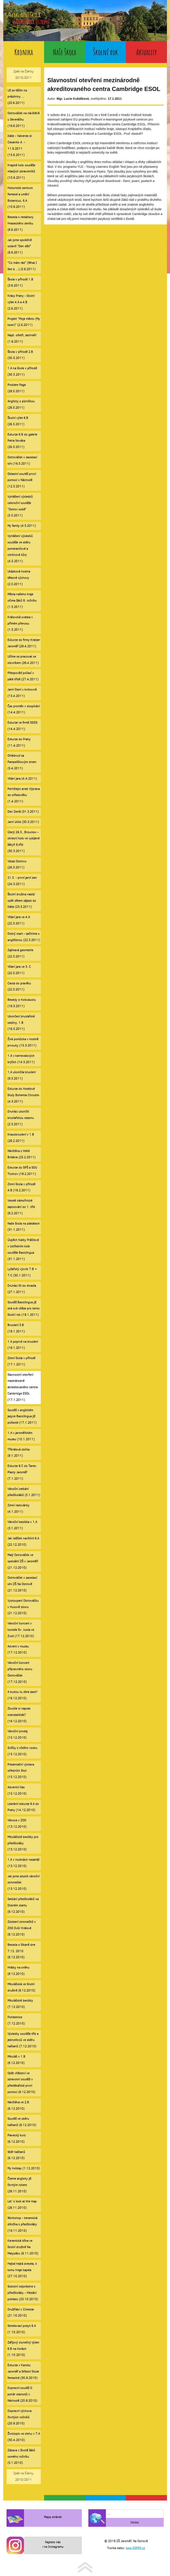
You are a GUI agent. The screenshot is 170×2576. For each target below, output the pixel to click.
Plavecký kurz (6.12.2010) (16, 2138)
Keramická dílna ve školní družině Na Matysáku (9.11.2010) (22, 2247)
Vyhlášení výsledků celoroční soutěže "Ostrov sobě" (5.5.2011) (20, 506)
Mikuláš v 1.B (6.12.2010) (16, 2059)
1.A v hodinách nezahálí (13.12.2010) (23, 1863)
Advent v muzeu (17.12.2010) (18, 1649)
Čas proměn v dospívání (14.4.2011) (23, 709)
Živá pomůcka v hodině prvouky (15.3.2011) (22, 1042)
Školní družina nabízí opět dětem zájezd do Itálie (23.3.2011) (21, 900)
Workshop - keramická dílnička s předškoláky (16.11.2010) (22, 2224)
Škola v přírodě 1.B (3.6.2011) (20, 282)
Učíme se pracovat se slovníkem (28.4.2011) (23, 659)
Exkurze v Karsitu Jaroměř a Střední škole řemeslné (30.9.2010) (23, 2371)
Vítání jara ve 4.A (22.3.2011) (18, 920)
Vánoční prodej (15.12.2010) (17, 1734)
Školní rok (105, 52)
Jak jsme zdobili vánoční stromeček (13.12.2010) (23, 1882)
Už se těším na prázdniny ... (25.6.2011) (17, 96)
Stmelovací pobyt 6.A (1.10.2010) (21, 2329)
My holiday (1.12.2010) (23, 2168)
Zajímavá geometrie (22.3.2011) (20, 953)
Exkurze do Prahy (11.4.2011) (19, 742)
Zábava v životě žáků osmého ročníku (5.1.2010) (21, 2456)
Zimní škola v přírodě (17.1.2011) (21, 1361)
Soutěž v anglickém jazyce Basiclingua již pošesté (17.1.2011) (21, 1416)
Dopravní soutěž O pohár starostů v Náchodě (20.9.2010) (22, 2394)
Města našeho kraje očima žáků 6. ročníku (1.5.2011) (22, 600)
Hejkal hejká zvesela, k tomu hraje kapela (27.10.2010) (22, 2270)
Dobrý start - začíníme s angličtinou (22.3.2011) (23, 937)
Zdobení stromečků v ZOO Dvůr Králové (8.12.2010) (21, 1928)
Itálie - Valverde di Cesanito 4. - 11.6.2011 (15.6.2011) (19, 145)
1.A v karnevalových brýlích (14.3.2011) (20, 1059)
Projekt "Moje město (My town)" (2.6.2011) (23, 322)
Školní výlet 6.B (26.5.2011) (17, 421)
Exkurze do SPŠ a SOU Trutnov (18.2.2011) (22, 1171)
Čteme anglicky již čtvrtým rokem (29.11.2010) (19, 2185)
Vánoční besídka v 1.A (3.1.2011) (22, 1525)
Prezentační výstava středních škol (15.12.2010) (20, 1770)
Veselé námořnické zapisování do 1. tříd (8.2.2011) (21, 1207)
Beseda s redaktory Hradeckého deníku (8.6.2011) (20, 223)
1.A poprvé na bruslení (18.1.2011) (22, 1345)
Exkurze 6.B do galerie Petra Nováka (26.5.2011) (22, 440)
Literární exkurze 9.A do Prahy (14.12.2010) (23, 1807)
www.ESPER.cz (135, 2548)
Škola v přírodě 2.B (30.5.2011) (20, 355)
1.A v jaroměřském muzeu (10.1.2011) (20, 1436)
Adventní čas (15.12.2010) (16, 1790)
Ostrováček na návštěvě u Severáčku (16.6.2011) (23, 119)
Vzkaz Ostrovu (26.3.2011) (16, 864)
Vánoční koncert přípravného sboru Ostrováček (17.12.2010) (19, 1672)
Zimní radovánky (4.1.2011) (18, 1508)
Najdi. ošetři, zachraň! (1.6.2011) (21, 338)
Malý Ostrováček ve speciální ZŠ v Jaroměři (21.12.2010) (22, 1561)
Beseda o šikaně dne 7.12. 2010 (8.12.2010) (21, 1951)
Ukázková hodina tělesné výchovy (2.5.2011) (18, 577)
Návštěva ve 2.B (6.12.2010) (18, 2105)
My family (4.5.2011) (21, 526)
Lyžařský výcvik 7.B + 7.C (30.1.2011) (22, 1272)
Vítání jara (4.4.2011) (22, 779)
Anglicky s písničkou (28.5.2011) (21, 404)
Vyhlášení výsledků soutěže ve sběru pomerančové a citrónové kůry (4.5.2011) (20, 548)
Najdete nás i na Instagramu (53, 2544)
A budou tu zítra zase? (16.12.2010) (22, 1695)
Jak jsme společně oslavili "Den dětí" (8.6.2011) (19, 246)
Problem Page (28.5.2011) (16, 388)
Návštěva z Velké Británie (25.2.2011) (21, 1154)
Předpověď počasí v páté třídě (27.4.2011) (22, 676)
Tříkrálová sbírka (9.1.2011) (18, 1452)
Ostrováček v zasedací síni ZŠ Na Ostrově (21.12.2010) (22, 1584)
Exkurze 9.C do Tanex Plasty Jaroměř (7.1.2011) (21, 1472)
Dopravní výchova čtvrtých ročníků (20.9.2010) (19, 2417)
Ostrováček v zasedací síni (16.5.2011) (22, 460)
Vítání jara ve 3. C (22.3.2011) (19, 970)
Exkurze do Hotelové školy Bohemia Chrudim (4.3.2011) (23, 1095)
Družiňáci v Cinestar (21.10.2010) (20, 2312)
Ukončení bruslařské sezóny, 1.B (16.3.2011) (21, 1022)
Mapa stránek (53, 2517)
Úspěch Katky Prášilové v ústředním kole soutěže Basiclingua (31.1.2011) (23, 1249)
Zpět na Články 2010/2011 (24, 74)
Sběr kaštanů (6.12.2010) (16, 2155)
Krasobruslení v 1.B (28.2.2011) (20, 1137)
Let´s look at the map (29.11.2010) (22, 2204)
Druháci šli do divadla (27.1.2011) (21, 1289)
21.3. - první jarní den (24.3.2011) (22, 881)
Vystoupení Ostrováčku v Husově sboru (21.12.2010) (23, 1607)
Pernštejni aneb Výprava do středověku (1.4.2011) (23, 795)
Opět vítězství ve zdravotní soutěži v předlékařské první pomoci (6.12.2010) (21, 2082)
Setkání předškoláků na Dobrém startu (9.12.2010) (23, 1905)
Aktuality (146, 52)
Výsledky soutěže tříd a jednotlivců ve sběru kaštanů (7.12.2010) (22, 2040)
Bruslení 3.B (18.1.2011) (16, 1328)
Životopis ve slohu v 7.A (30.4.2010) (23, 2437)
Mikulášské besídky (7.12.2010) (20, 2003)
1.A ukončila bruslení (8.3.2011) (21, 1075)
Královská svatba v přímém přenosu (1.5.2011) (20, 623)
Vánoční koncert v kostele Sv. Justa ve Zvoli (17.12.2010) (20, 1629)
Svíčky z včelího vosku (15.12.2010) (22, 1751)
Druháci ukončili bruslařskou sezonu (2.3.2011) (20, 1118)
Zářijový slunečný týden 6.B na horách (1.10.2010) (23, 2348)
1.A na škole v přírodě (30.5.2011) (22, 371)
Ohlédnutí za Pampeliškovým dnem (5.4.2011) (21, 762)
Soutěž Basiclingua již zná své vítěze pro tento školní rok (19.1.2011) (23, 1308)
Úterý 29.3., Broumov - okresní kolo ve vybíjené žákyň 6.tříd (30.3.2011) (23, 841)
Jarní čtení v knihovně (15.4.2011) (22, 693)
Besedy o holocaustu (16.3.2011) (21, 1003)
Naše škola (64, 52)
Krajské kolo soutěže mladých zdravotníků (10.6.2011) (21, 171)
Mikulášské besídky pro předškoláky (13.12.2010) (22, 1843)
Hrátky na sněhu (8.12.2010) (18, 1970)
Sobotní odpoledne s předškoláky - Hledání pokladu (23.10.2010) (22, 2292)
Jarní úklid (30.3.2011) (23, 822)
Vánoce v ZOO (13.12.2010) (16, 1823)
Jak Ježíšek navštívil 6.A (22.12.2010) (23, 1541)
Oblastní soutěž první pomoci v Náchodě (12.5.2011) (21, 480)
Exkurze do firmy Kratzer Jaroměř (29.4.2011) (23, 643)
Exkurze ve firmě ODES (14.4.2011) (22, 726)
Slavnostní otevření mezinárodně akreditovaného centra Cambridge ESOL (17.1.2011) (22, 1387)
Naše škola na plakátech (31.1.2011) (23, 1227)
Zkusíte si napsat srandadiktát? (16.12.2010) (18, 1714)
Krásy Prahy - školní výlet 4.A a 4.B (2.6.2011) (20, 302)
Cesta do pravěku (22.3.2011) (19, 986)
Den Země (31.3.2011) (23, 812)
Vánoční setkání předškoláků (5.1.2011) (23, 1492)
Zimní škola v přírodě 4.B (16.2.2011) (21, 1187)
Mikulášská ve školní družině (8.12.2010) (21, 1987)
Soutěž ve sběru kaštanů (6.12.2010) (21, 2122)
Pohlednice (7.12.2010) (16, 2020)
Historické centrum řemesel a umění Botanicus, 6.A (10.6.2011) (20, 197)
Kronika (23, 52)
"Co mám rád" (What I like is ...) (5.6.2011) (22, 266)
